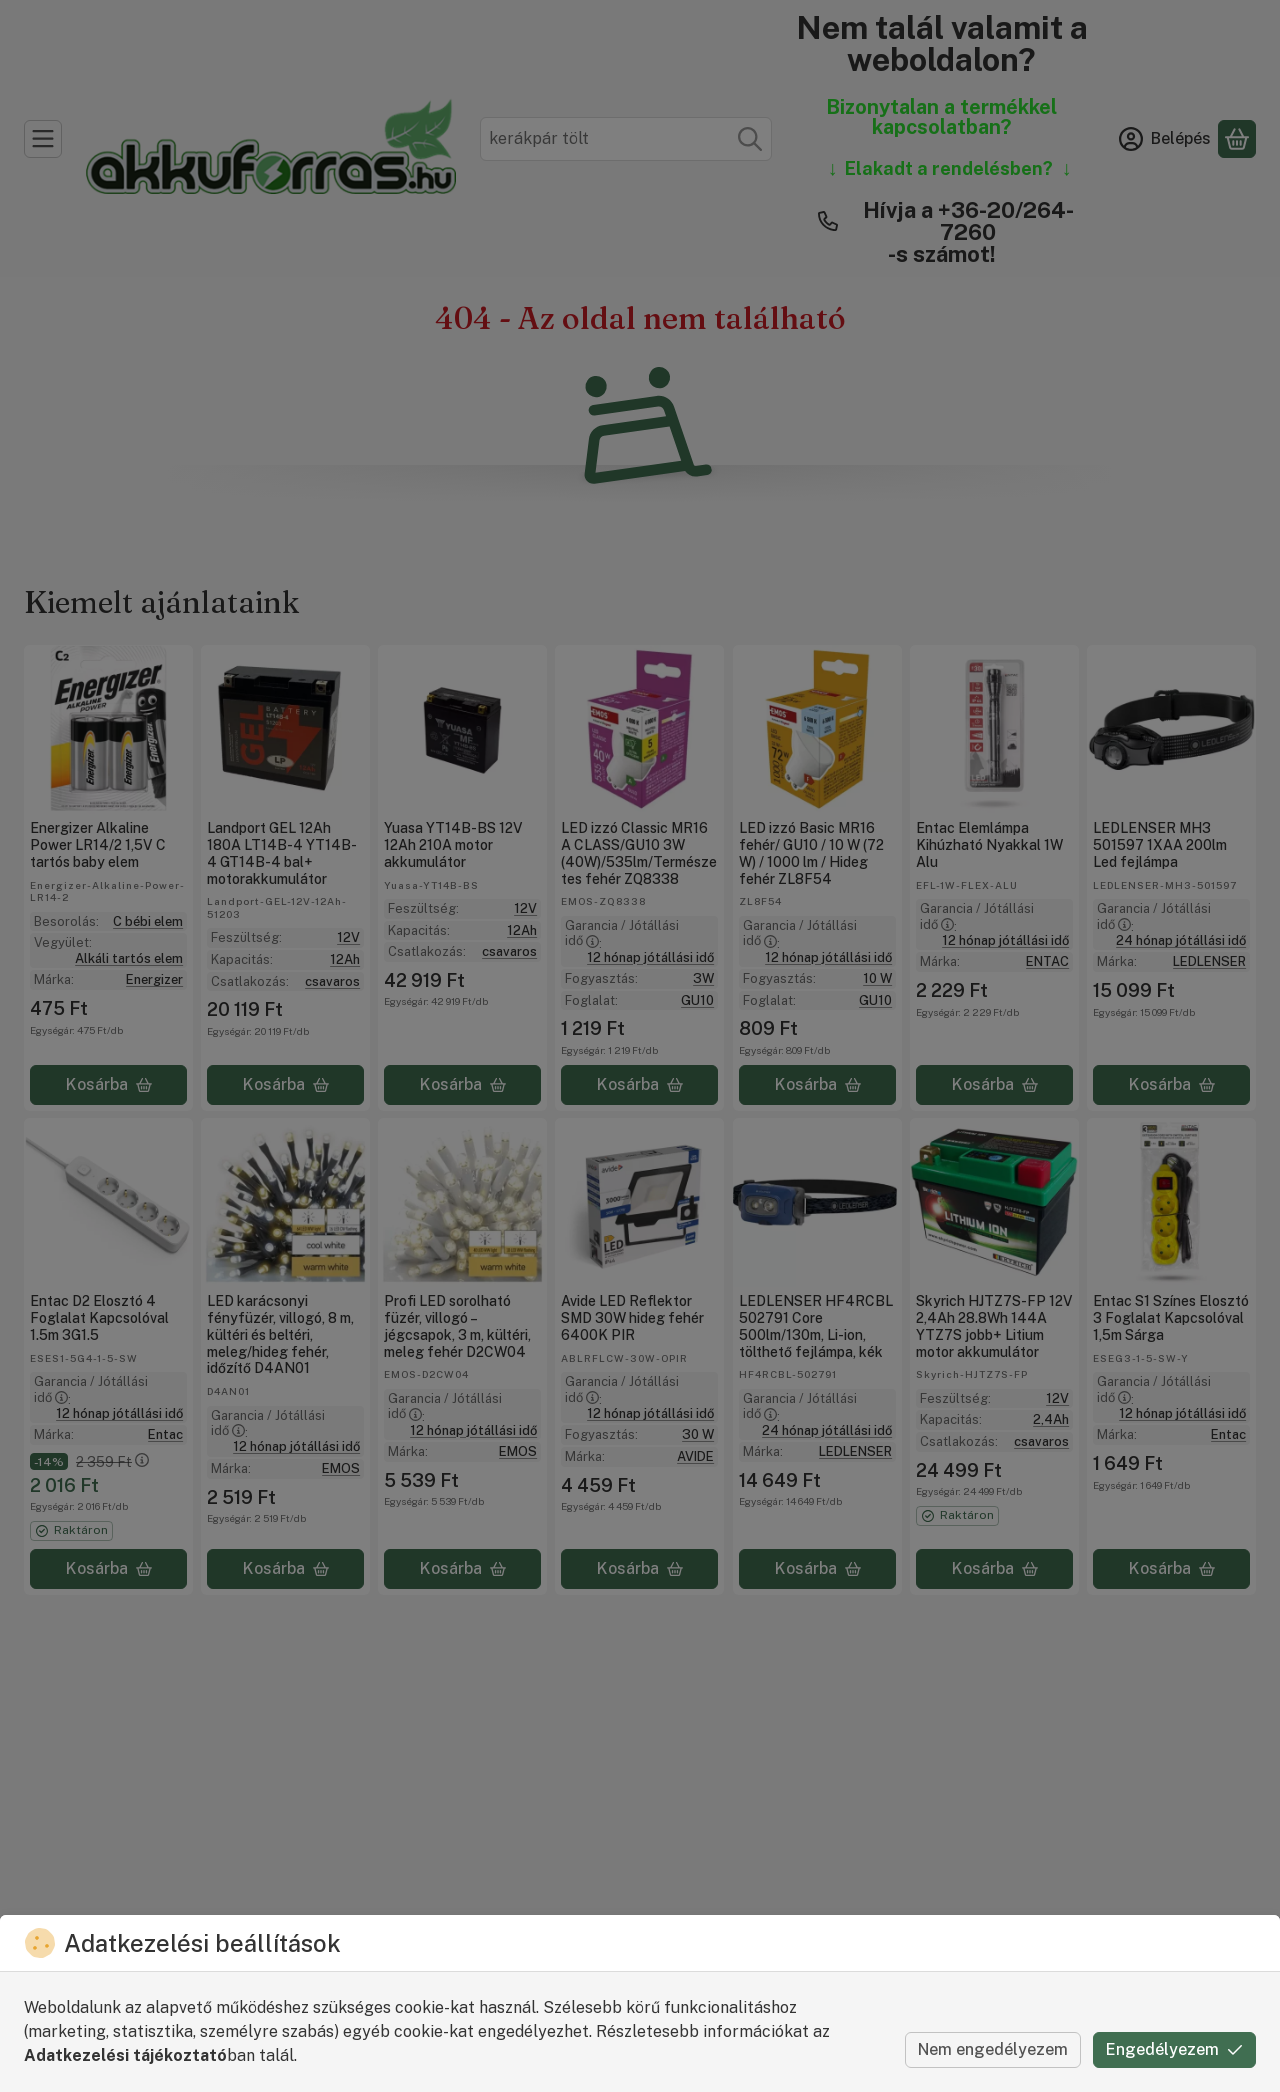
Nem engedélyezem (993, 2049)
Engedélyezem (1174, 2049)
